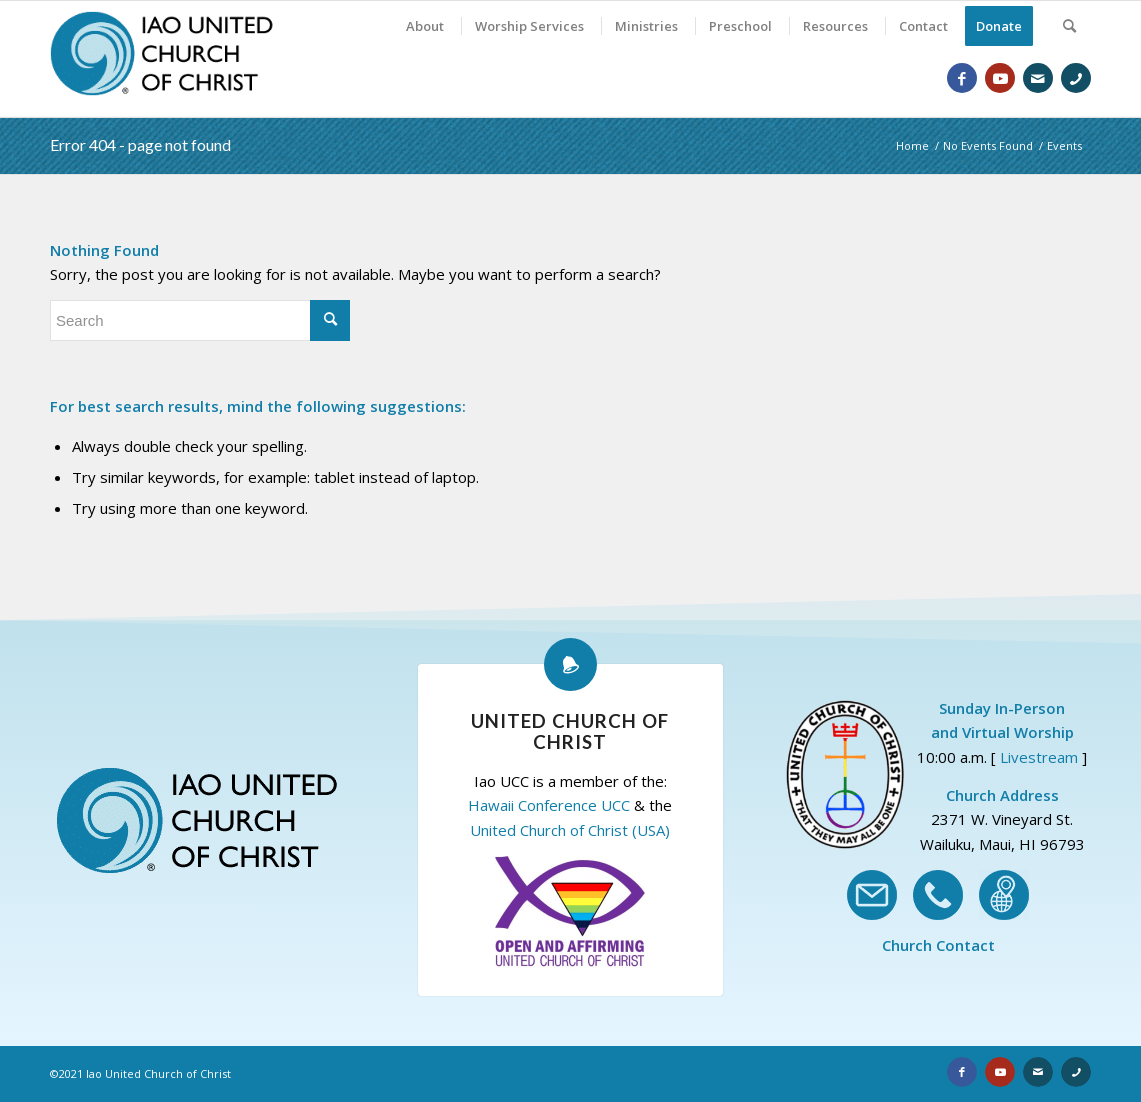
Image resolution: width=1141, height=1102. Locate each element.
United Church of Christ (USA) (570, 830)
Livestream (1039, 757)
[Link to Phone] (1076, 78)
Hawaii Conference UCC (549, 805)
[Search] (1069, 26)
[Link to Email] (1038, 78)
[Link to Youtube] (1000, 78)
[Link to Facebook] (962, 78)
